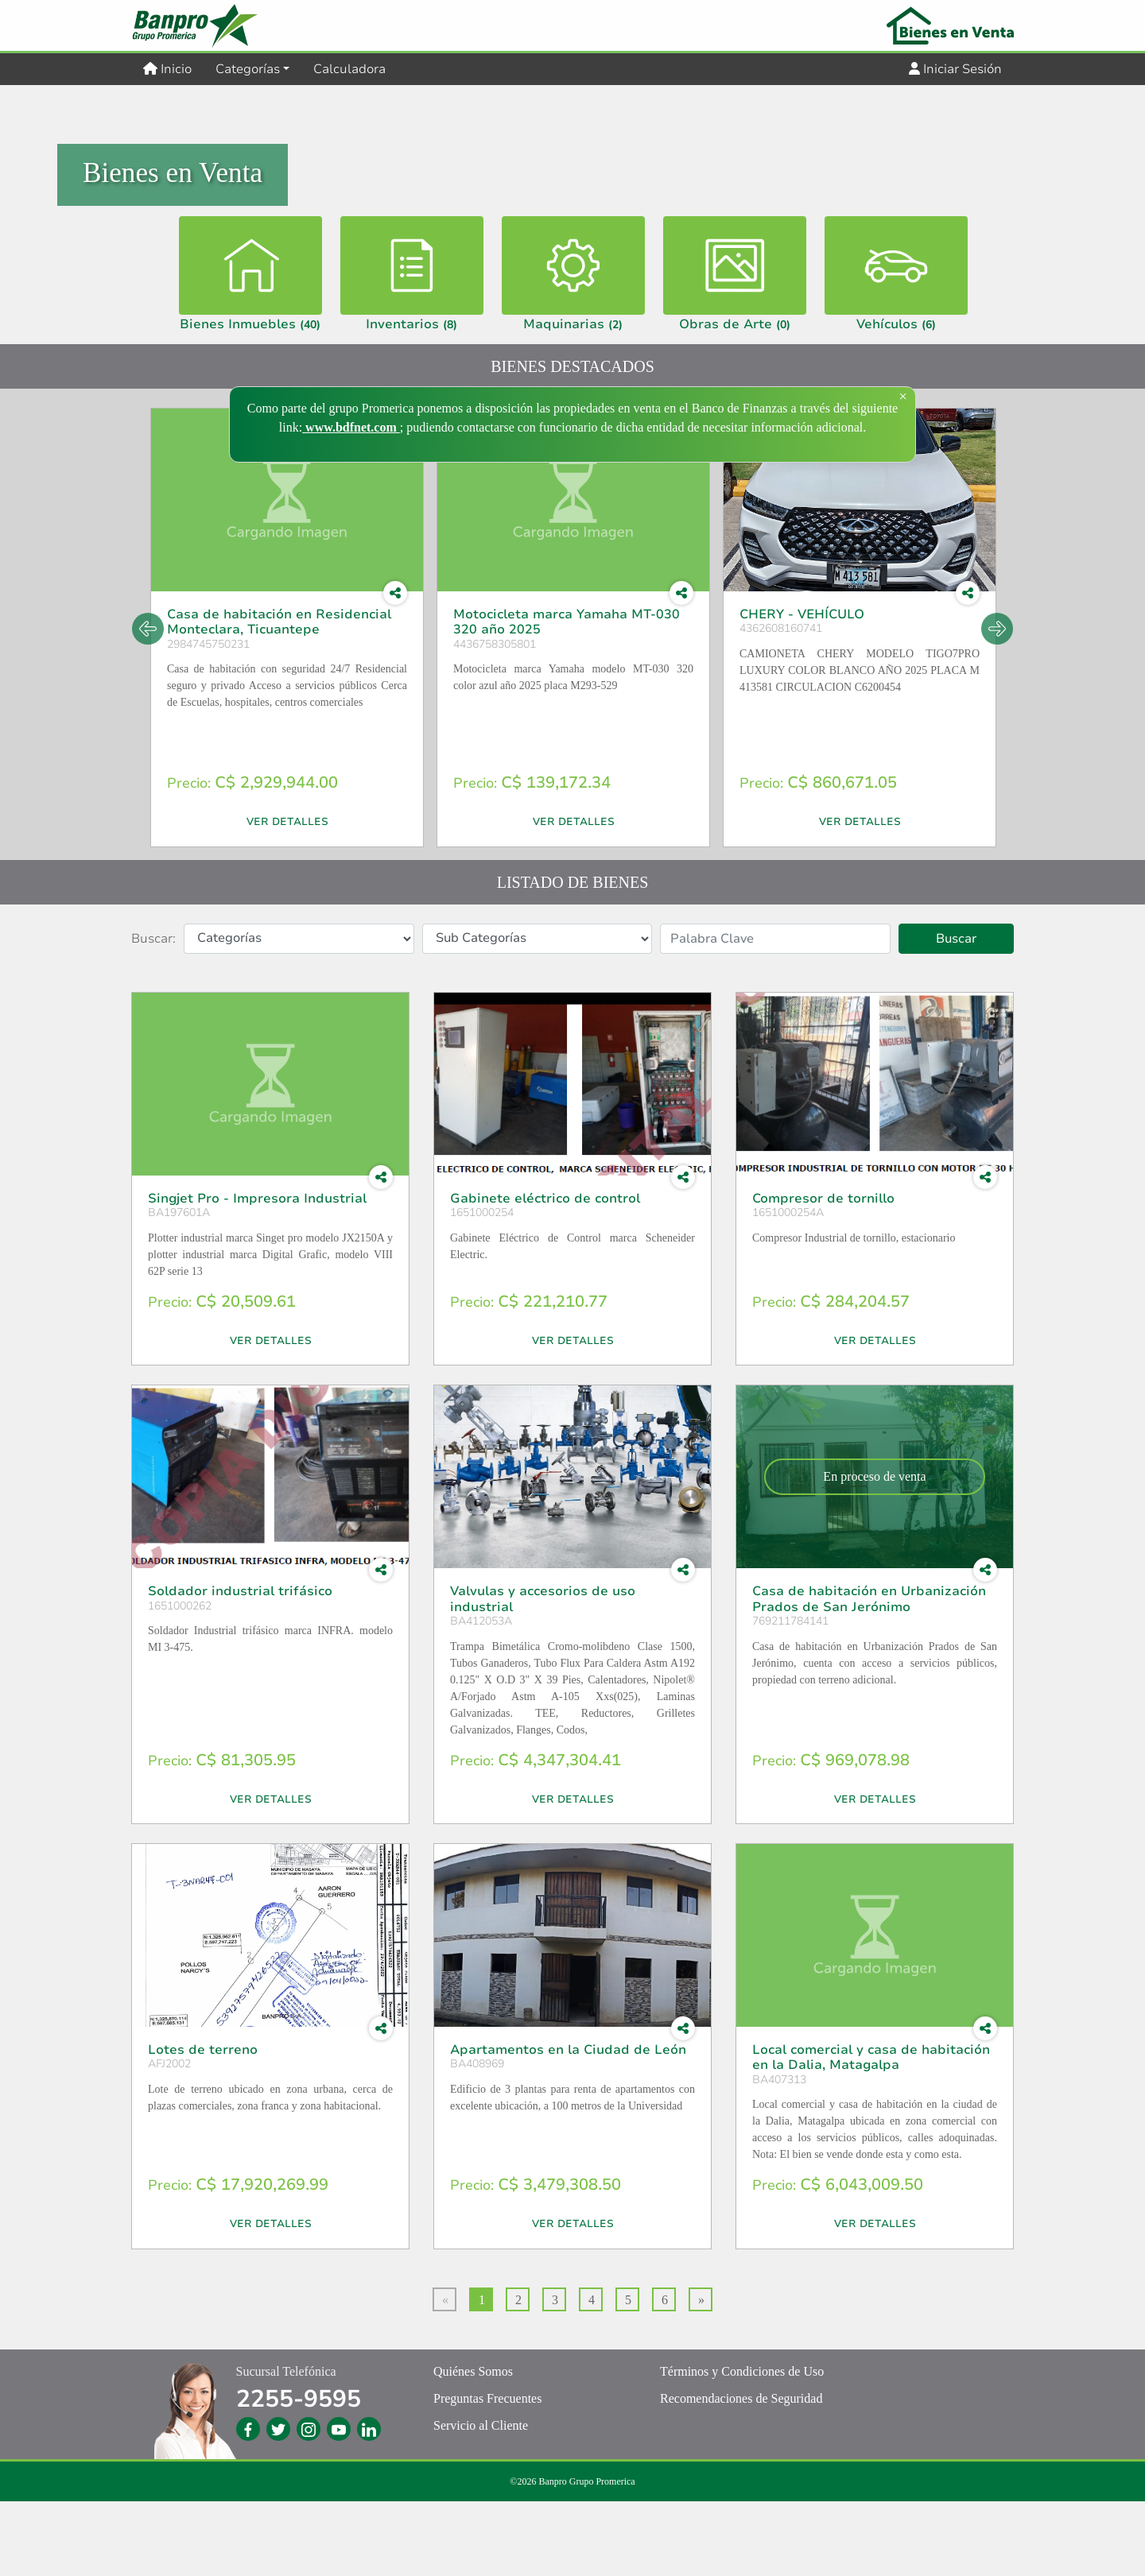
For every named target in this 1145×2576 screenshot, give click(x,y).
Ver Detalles (287, 896)
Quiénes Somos (473, 2446)
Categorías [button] (247, 69)
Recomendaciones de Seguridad (741, 2473)
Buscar (956, 1013)
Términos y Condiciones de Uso (742, 2446)
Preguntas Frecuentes (487, 2473)
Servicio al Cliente (480, 2500)
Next (997, 702)
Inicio (173, 68)
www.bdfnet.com (351, 427)
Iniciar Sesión (955, 69)
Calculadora (349, 69)
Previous (148, 702)
